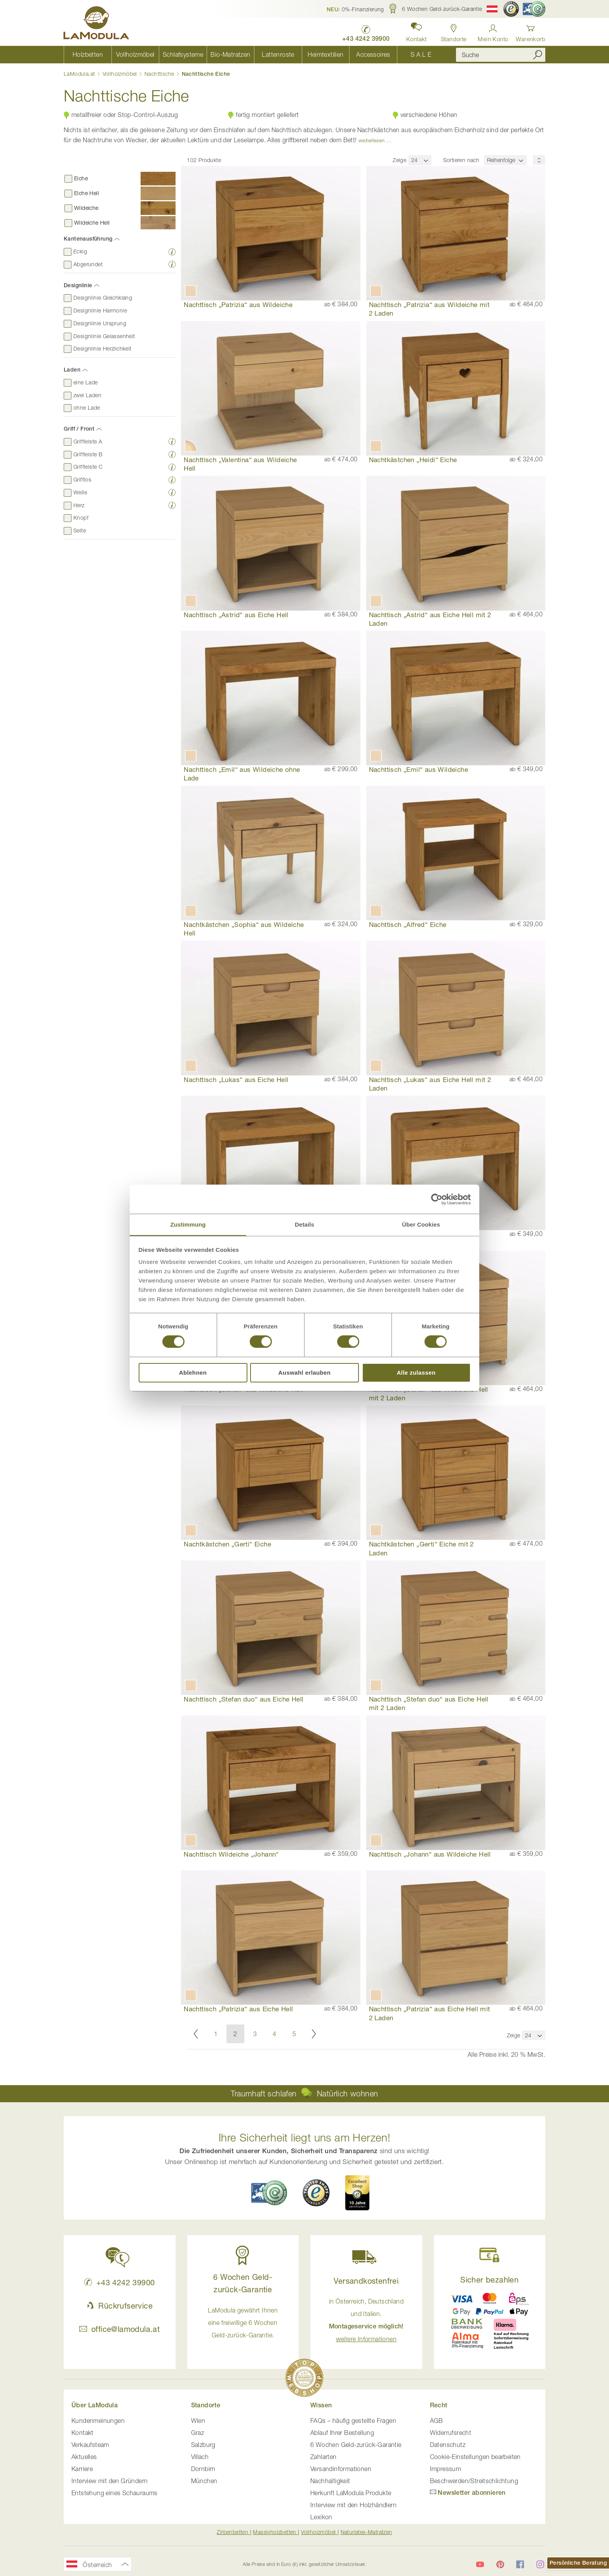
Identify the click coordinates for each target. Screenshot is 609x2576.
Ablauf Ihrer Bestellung (342, 2433)
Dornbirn (203, 2469)
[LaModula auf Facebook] (520, 2565)
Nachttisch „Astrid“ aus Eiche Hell (236, 615)
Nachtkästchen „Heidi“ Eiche (413, 460)
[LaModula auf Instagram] (540, 2565)
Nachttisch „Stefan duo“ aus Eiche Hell (243, 1699)
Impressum (445, 2469)
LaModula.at (80, 74)
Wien (198, 2421)
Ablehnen (193, 1372)
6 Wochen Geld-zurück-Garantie (356, 2445)
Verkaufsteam (90, 2445)
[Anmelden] (493, 31)
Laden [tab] (72, 370)
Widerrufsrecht (451, 2433)
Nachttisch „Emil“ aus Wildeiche (418, 770)
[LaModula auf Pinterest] (500, 2565)
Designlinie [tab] (78, 285)
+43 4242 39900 (119, 2283)
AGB (436, 2421)
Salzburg (203, 2445)
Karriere (82, 2469)
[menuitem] (87, 55)
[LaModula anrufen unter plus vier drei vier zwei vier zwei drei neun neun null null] (365, 31)
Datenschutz (447, 2445)
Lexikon (321, 2517)
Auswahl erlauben (304, 1372)
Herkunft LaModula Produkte (350, 2493)
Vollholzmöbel (121, 74)
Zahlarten (323, 2457)
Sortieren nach (461, 160)
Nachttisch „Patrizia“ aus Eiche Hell (238, 2009)
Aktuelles (84, 2457)
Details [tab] (304, 1224)
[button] (355, 9)
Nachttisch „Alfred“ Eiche (408, 924)
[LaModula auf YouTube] (480, 2565)
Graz (197, 2433)
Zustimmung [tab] (188, 1224)
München (204, 2481)
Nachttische (160, 74)
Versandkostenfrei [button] (366, 2281)
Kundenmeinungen (98, 2421)
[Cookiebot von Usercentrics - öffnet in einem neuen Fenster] (437, 1199)
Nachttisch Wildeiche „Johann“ (231, 1854)
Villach (200, 2457)
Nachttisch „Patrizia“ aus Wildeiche (238, 305)
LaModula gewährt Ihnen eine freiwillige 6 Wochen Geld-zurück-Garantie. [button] (243, 2323)
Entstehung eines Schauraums (114, 2493)
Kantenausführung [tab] (88, 239)
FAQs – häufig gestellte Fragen (353, 2421)
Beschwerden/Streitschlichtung (474, 2481)
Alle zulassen (416, 1372)
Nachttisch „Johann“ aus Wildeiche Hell (430, 1854)
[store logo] (97, 24)
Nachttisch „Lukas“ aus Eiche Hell (236, 1079)
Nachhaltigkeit (330, 2481)
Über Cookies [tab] (421, 1224)
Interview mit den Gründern (109, 2481)
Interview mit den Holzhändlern (353, 2505)
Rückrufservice (120, 2306)
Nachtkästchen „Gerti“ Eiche (227, 1544)
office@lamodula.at (119, 2329)
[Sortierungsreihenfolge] (539, 160)
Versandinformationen (340, 2469)
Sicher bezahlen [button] (489, 2280)
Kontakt (82, 2433)
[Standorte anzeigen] (453, 31)
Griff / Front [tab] (79, 429)
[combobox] (500, 55)
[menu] (254, 55)
